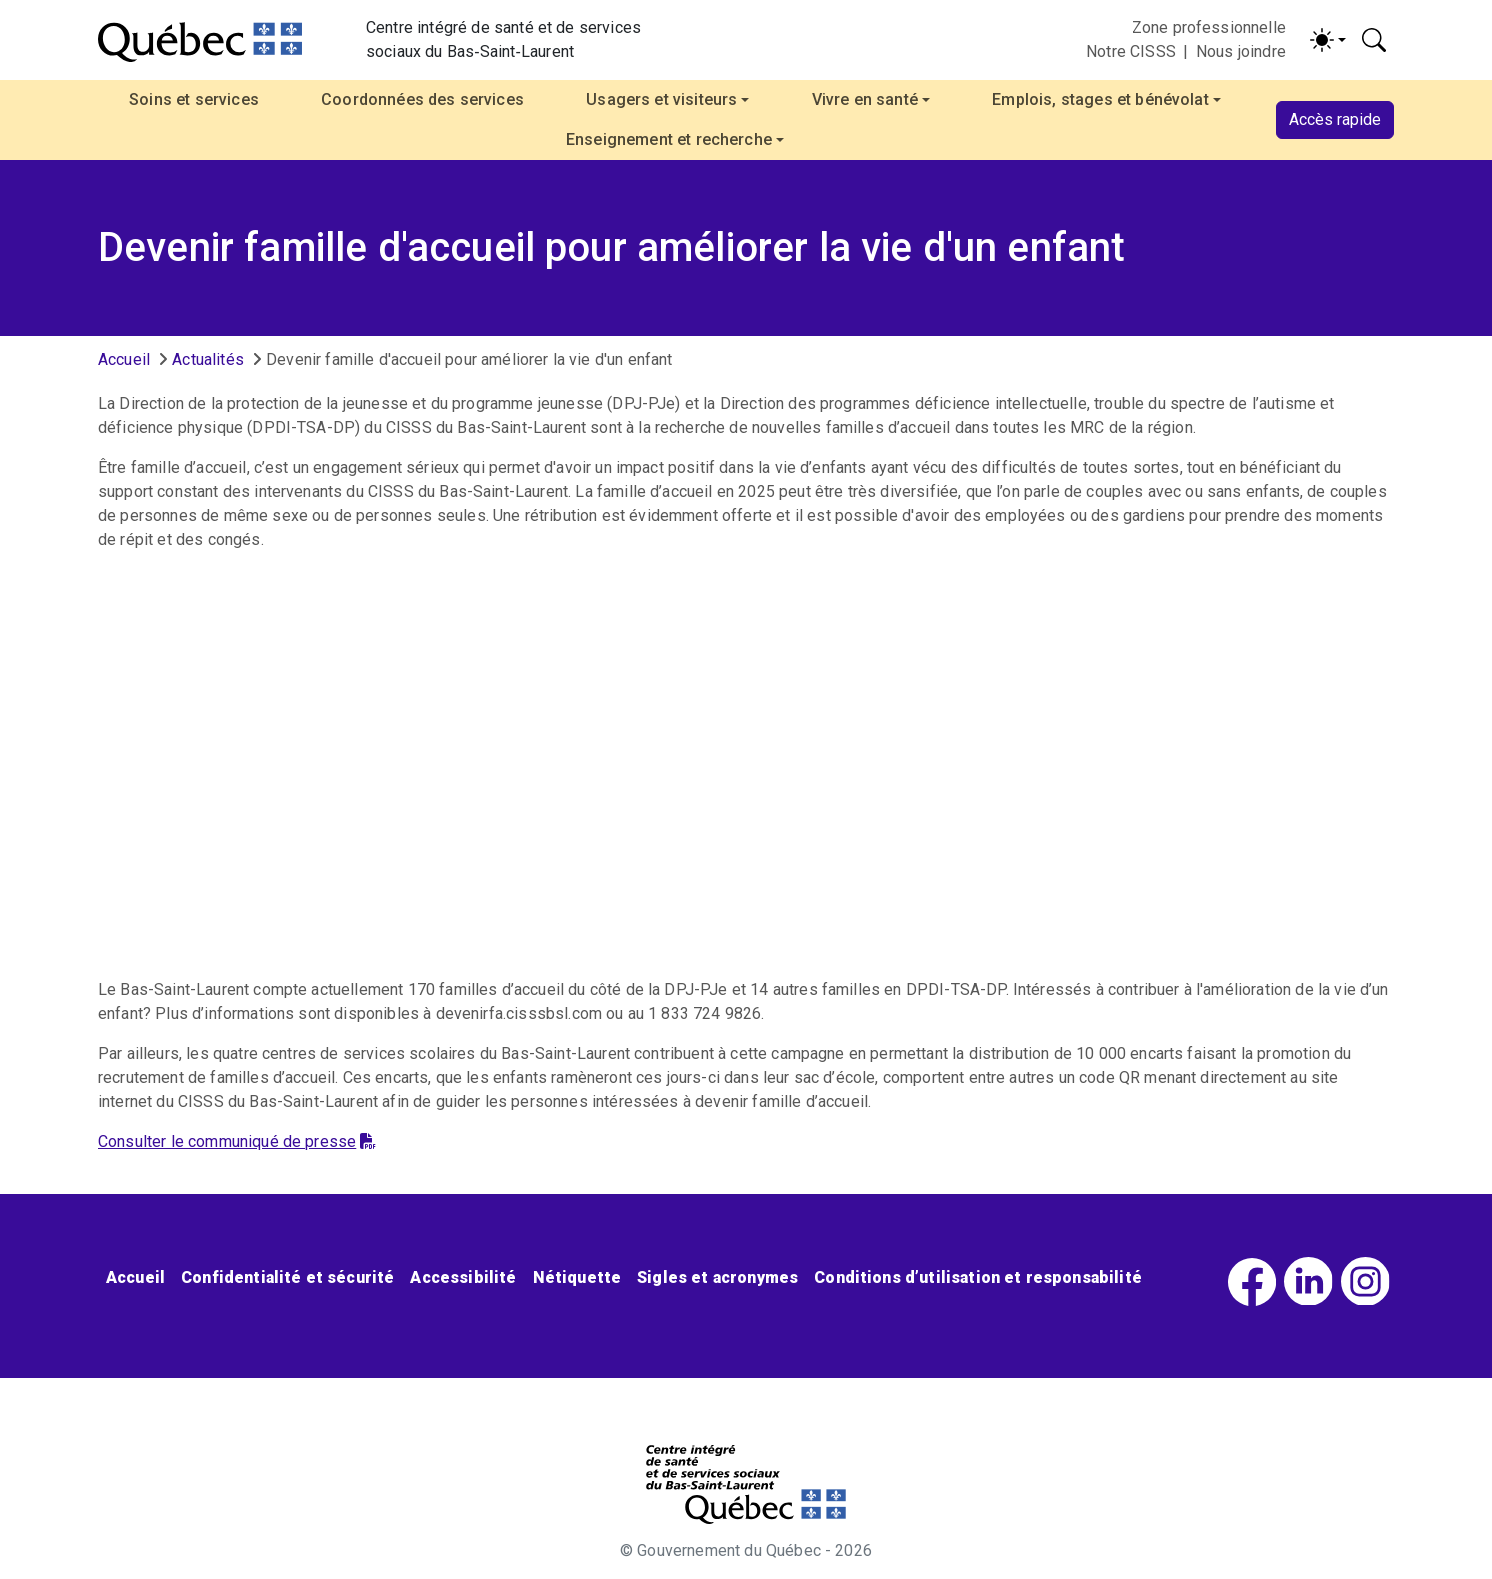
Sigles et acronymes (717, 1277)
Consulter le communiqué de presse (237, 1141)
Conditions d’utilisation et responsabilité (978, 1277)
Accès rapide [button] (1335, 119)
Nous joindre (1241, 51)
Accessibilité (463, 1277)
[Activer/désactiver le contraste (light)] (1328, 40)
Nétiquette (577, 1277)
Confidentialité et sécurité (287, 1277)
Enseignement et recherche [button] (669, 139)
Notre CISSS (1131, 51)
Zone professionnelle (1209, 27)
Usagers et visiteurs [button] (661, 99)
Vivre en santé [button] (865, 99)
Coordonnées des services (422, 99)
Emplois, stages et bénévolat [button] (1100, 99)
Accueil (124, 359)
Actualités (208, 359)
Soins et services (194, 99)
